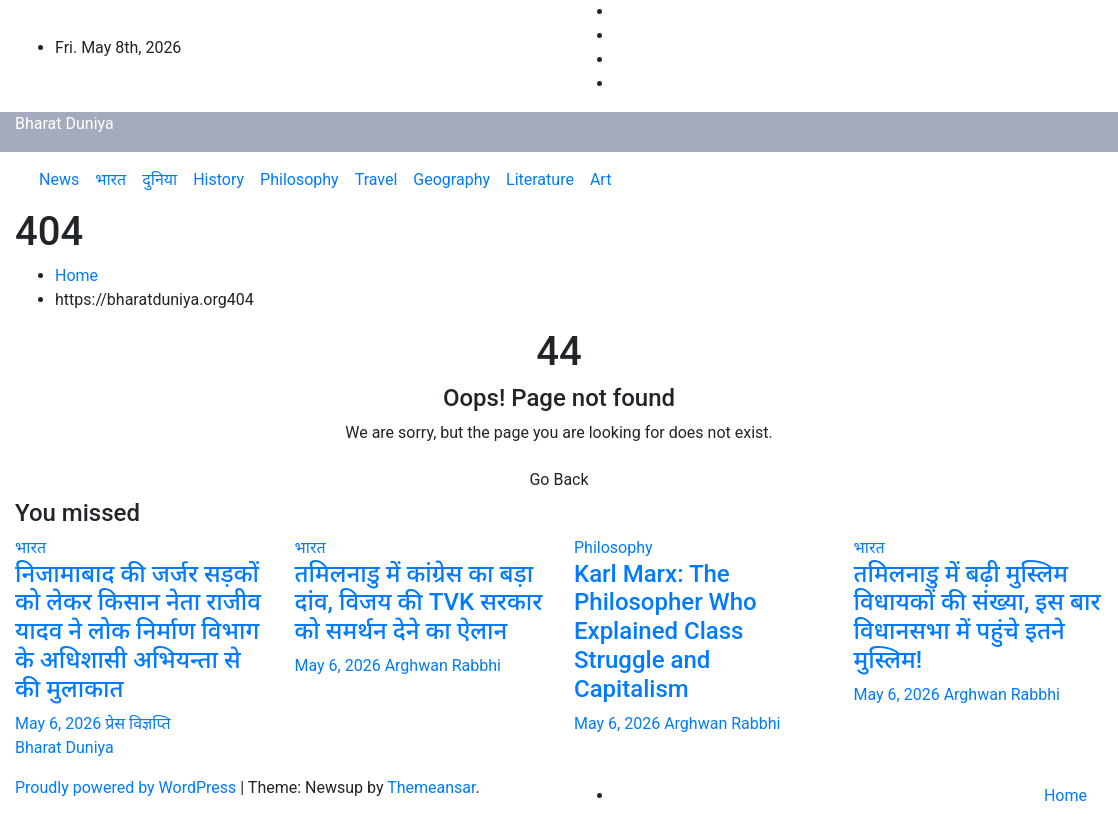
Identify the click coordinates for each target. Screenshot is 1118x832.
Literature (540, 179)
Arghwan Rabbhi (443, 665)
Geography (451, 179)
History (218, 179)
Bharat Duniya (64, 123)
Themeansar (431, 787)
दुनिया (159, 179)
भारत (110, 179)
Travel (376, 179)
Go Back (558, 479)
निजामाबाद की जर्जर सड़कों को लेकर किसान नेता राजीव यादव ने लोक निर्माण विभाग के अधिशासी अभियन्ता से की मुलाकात (138, 631)
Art (600, 179)
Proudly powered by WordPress (127, 787)
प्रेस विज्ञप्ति (137, 723)
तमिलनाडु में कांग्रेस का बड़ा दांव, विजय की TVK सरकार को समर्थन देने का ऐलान (419, 603)
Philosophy (299, 179)
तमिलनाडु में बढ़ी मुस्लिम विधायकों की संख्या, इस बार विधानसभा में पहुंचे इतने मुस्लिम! (977, 617)
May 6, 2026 (60, 723)
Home (76, 275)
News (59, 179)
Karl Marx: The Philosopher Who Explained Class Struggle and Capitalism (665, 631)
